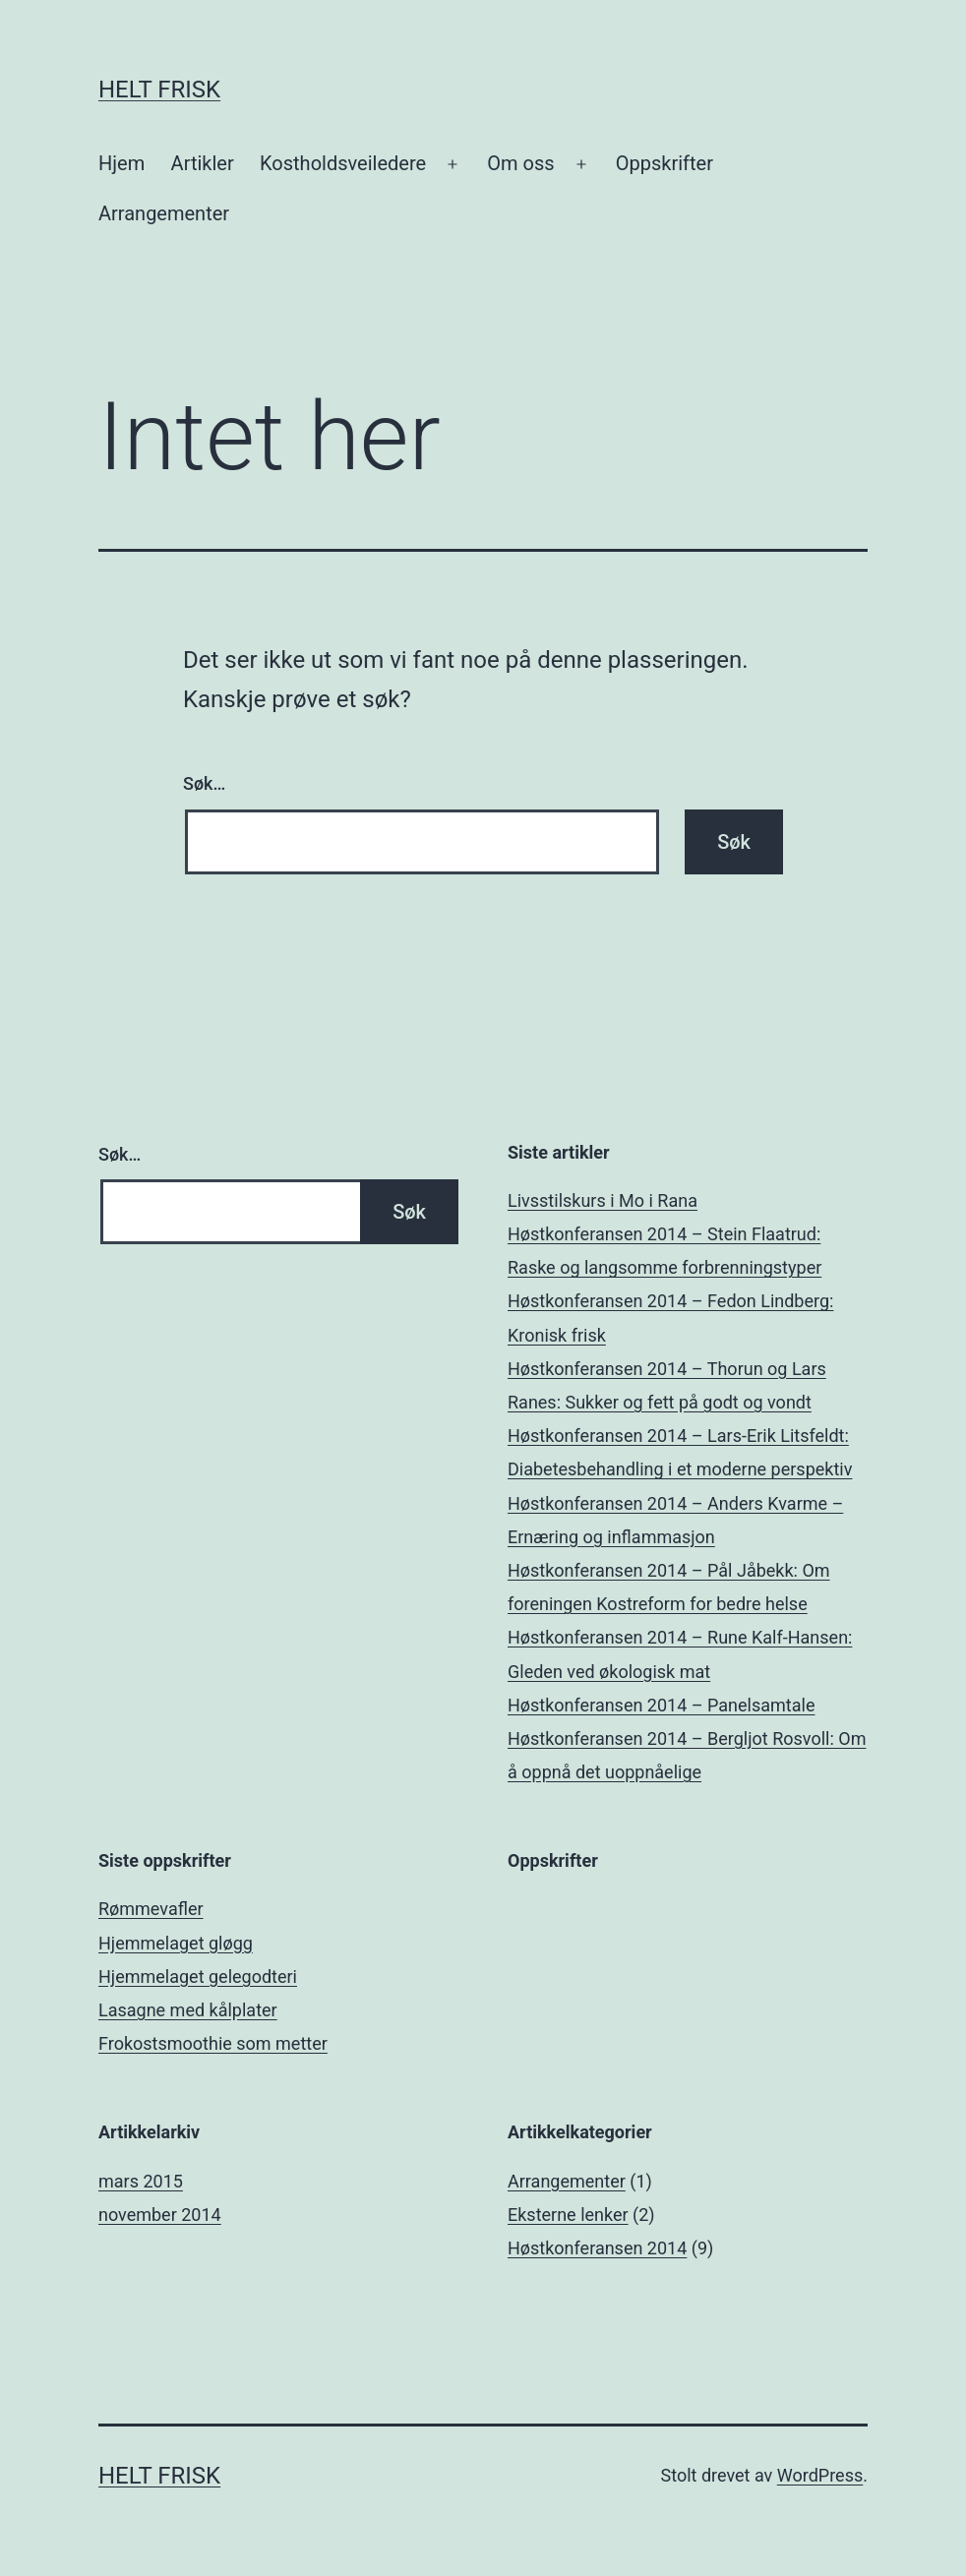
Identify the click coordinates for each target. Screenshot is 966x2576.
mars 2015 (140, 2181)
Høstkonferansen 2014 (597, 2248)
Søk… (204, 783)
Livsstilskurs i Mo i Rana (602, 1200)
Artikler (202, 163)
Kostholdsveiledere (343, 163)
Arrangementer (163, 213)
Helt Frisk (159, 89)
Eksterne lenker (568, 2214)
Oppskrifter (664, 163)
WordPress (820, 2475)
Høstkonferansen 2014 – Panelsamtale (661, 1705)
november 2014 (159, 2214)
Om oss (520, 163)
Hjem (121, 163)
